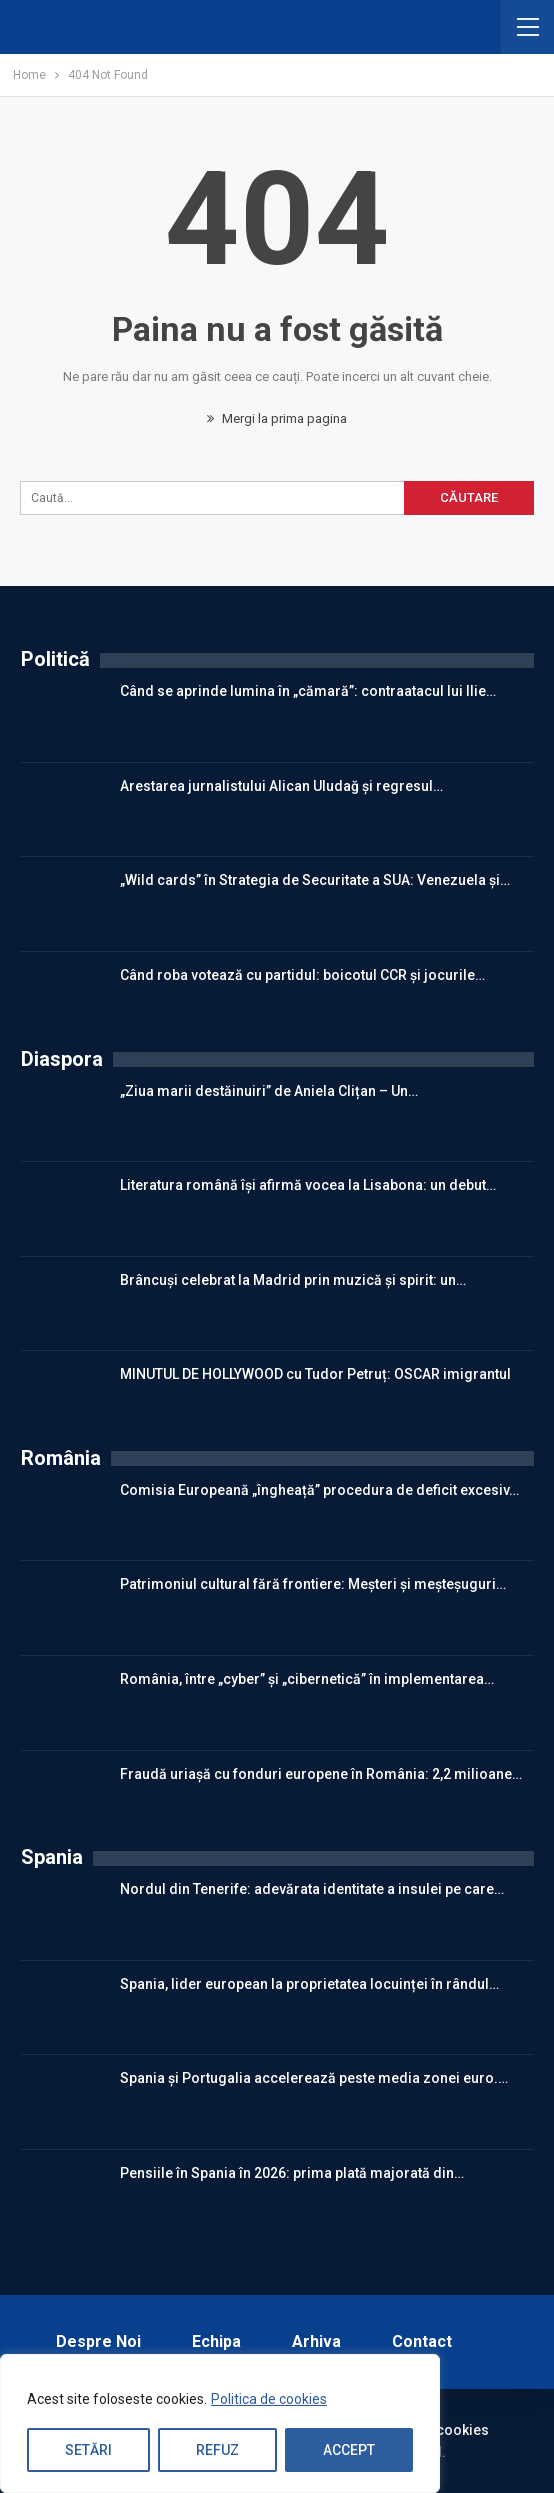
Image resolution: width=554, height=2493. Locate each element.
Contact (422, 2341)
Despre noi (98, 2341)
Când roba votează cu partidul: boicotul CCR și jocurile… (302, 975)
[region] (220, 2424)
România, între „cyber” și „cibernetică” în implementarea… (307, 1679)
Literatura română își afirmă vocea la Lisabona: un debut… (308, 1185)
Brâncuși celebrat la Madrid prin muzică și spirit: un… (293, 1280)
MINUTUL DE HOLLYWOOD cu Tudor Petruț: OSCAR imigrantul (315, 1374)
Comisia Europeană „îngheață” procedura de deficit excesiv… (319, 1490)
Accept (349, 2450)
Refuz (217, 2450)
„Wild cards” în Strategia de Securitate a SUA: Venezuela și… (315, 880)
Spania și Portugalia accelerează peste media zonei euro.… (314, 2078)
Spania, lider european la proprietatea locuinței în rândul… (309, 1984)
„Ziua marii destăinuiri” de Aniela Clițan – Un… (269, 1091)
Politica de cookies (269, 2400)
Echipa (216, 2341)
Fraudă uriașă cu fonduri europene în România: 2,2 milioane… (321, 1774)
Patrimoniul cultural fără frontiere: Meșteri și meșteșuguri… (313, 1584)
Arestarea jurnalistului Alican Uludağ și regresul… (281, 786)
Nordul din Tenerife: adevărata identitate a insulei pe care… (312, 1889)
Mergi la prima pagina (277, 418)
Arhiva (316, 2341)
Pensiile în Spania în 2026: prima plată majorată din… (292, 2173)
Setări (88, 2450)
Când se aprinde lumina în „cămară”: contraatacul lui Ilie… (308, 691)
